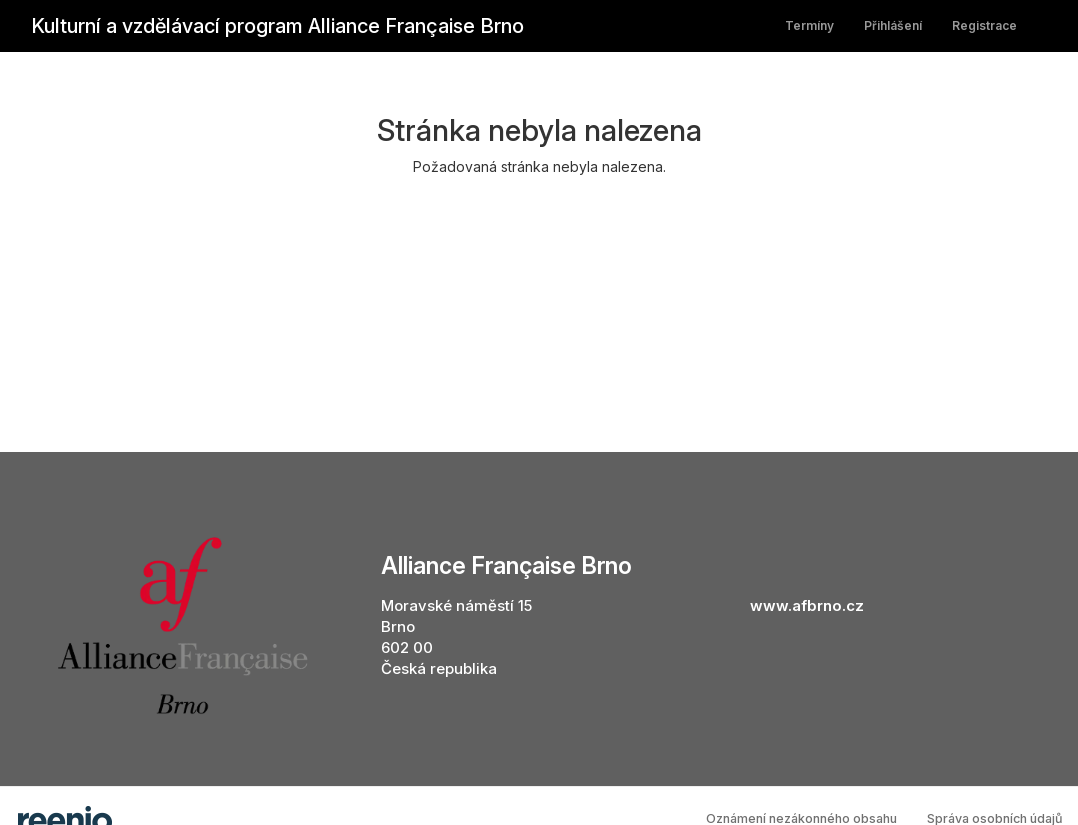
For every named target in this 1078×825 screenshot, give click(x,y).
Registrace (984, 25)
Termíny (809, 25)
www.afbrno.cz (807, 605)
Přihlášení (893, 25)
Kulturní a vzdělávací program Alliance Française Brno (277, 26)
